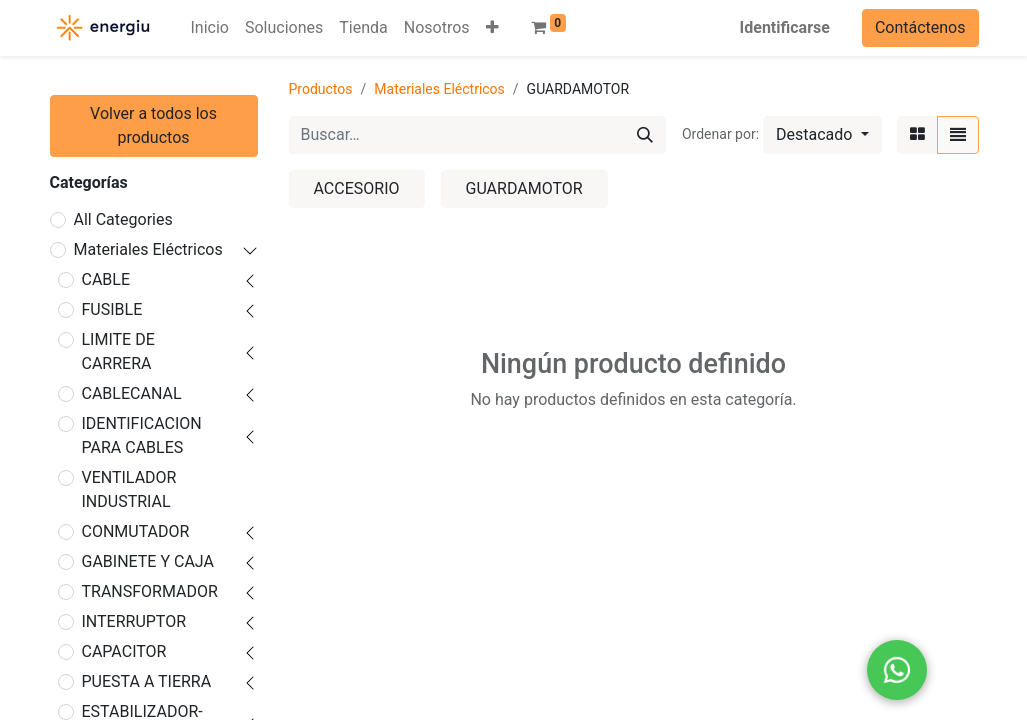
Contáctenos (920, 27)
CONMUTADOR (136, 531)
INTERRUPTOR (134, 621)
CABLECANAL (132, 393)
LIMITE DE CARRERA (118, 351)
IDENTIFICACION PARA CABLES (142, 435)
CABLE (106, 279)
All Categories (123, 219)
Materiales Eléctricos (148, 249)
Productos (321, 89)
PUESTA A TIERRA (147, 681)
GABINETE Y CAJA (148, 561)
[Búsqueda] (645, 135)
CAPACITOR (124, 651)
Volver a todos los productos (153, 125)
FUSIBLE (112, 309)
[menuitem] (210, 28)
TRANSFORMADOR (150, 591)
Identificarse (785, 27)
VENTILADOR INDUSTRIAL (129, 489)
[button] (492, 28)
